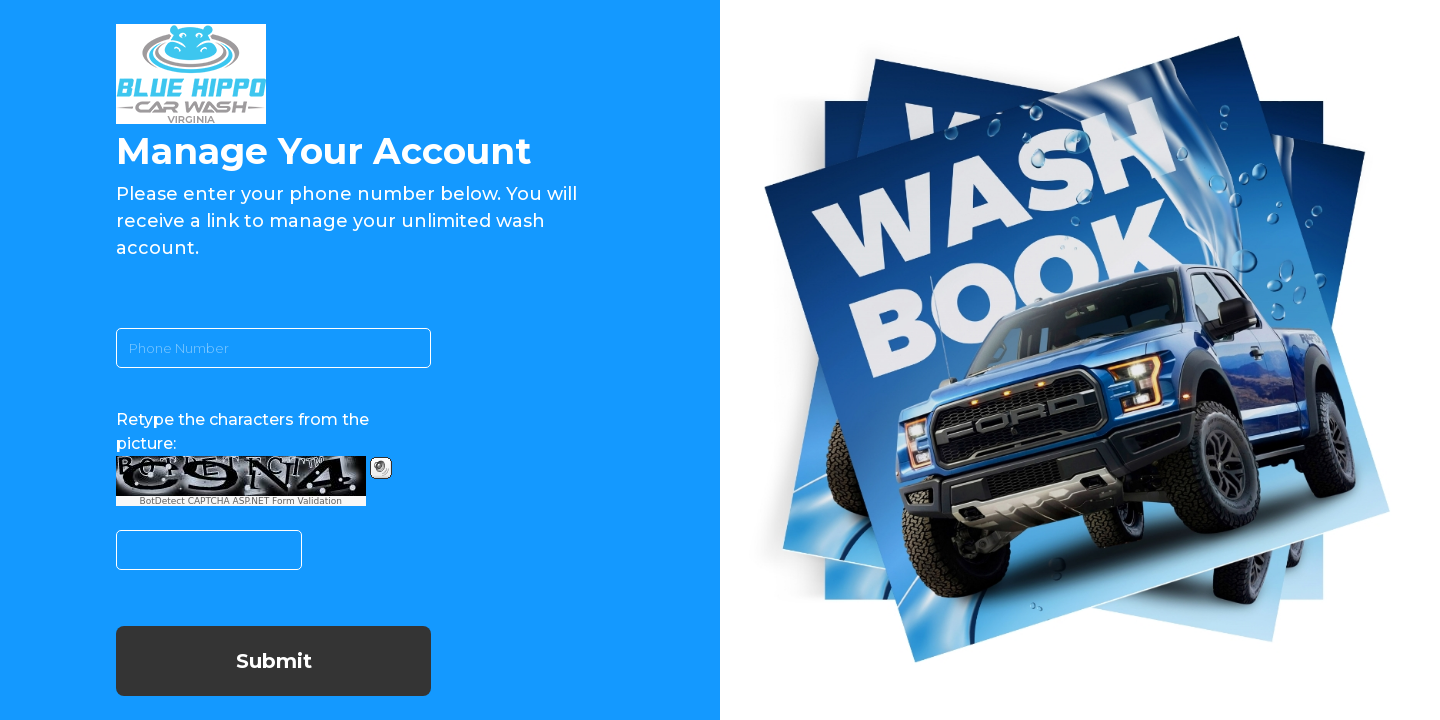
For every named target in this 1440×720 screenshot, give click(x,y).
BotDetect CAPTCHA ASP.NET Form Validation (241, 501)
